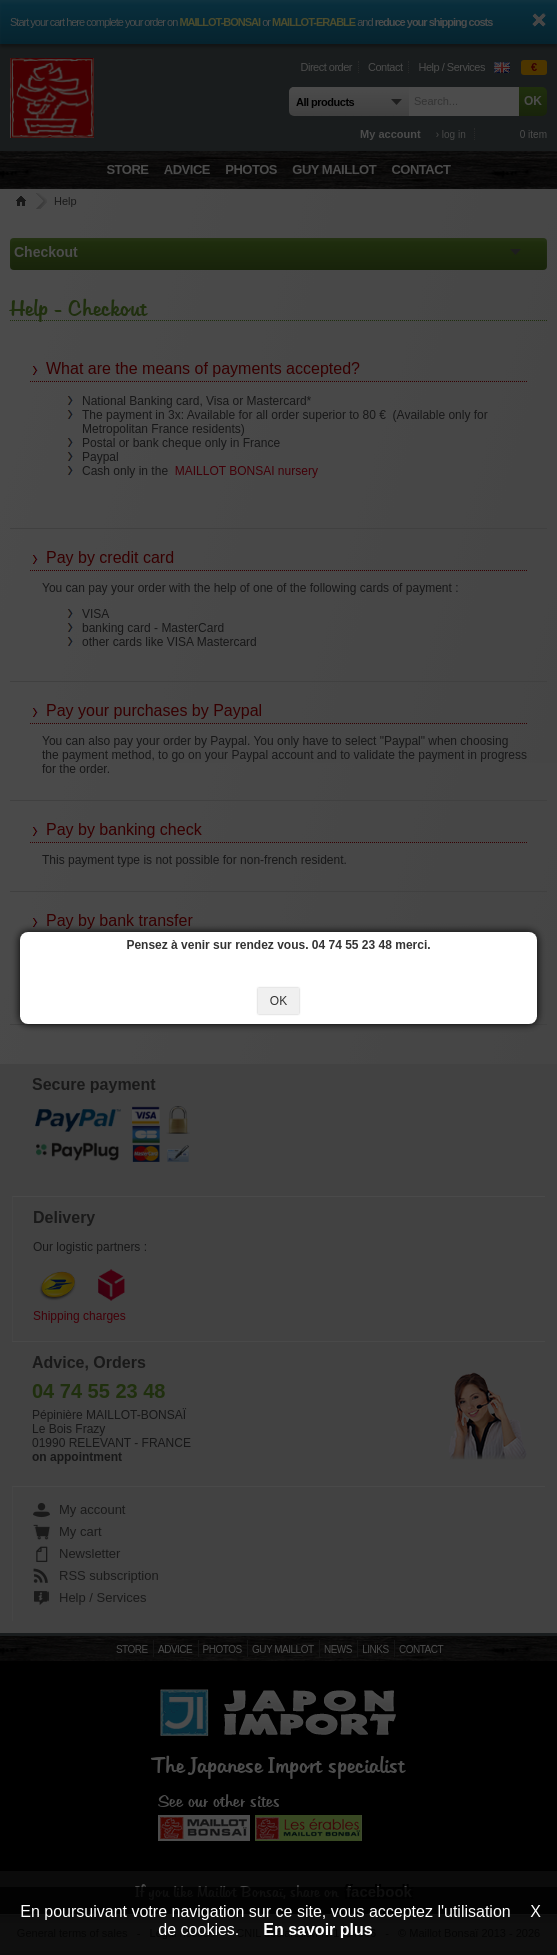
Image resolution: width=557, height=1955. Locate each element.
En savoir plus (317, 1929)
